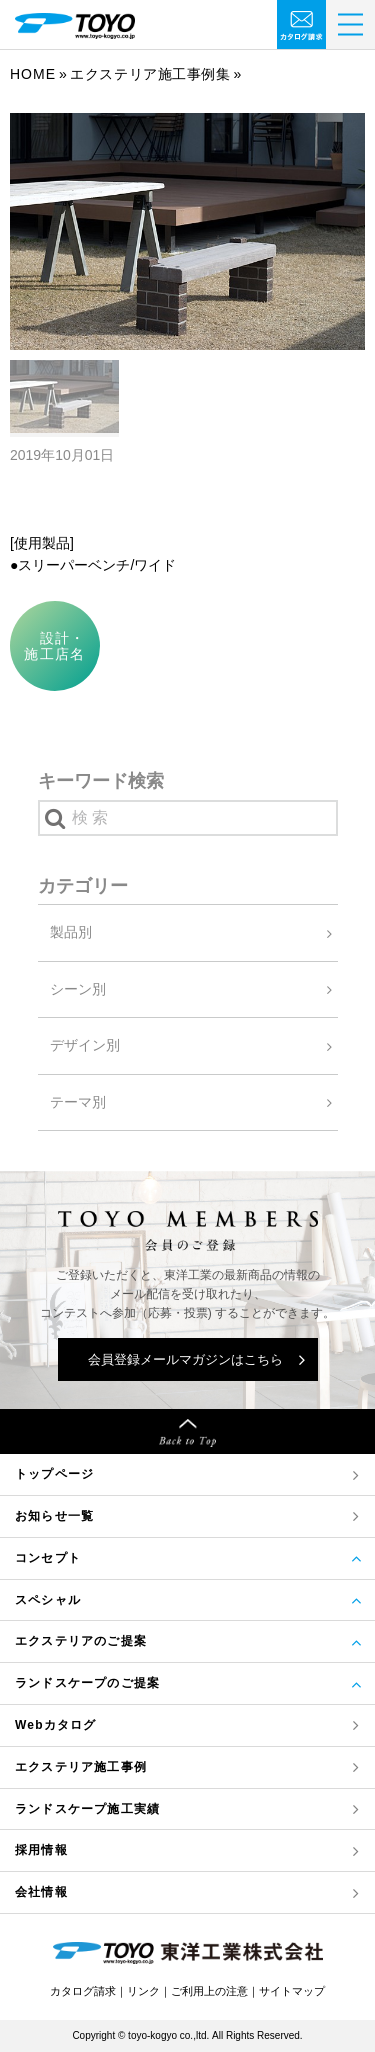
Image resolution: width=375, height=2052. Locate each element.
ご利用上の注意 (209, 1991)
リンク (143, 1991)
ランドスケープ (87, 1809)
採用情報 (41, 1850)
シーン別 (78, 989)
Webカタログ (56, 1725)
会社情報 (41, 1892)
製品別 (71, 932)
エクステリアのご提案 (81, 1641)
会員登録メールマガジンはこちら (185, 1359)
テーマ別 (78, 1102)
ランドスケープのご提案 (87, 1683)
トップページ (54, 1474)
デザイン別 (85, 1045)
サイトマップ (292, 1991)
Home (33, 74)
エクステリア (81, 1767)
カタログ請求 (83, 1991)
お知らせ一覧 (54, 1516)
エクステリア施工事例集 (150, 74)
